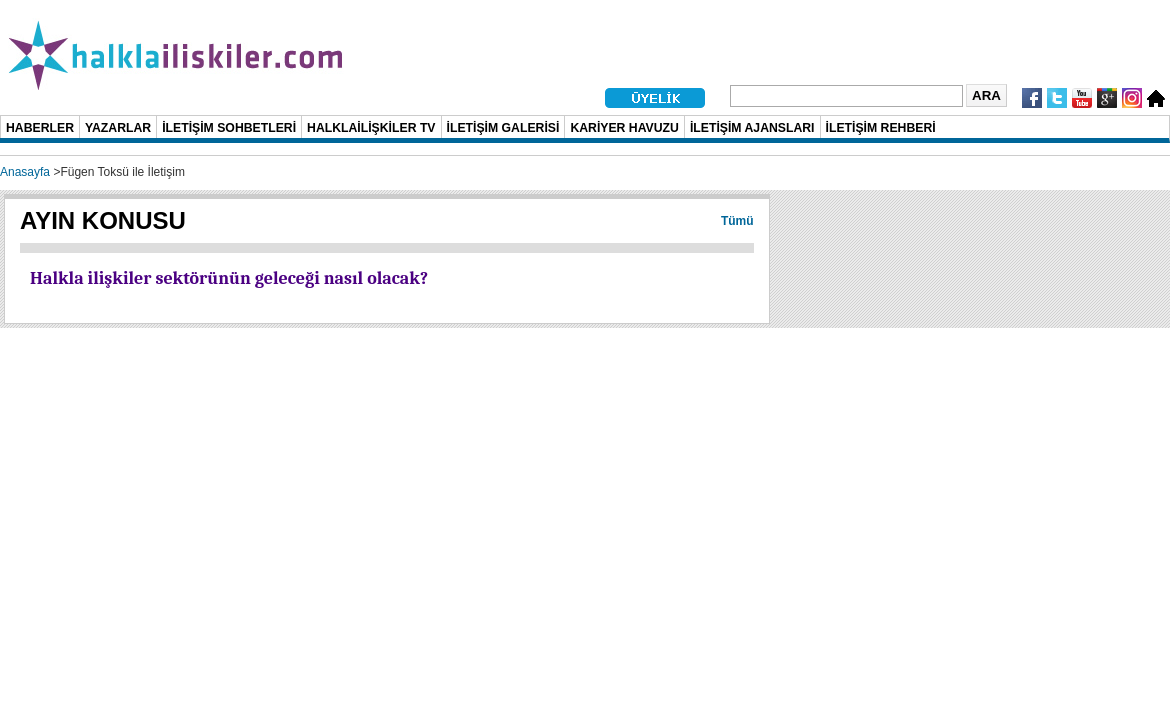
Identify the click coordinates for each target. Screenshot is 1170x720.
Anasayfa (25, 172)
